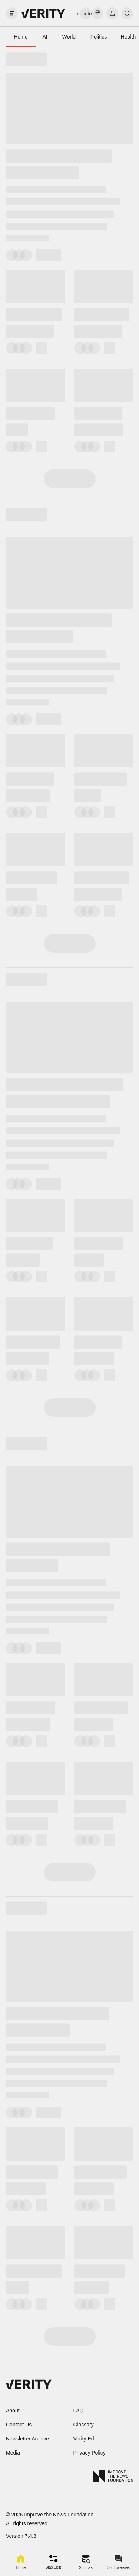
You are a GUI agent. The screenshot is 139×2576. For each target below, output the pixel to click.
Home (20, 37)
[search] (127, 13)
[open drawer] (12, 13)
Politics (98, 37)
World (69, 37)
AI (44, 37)
